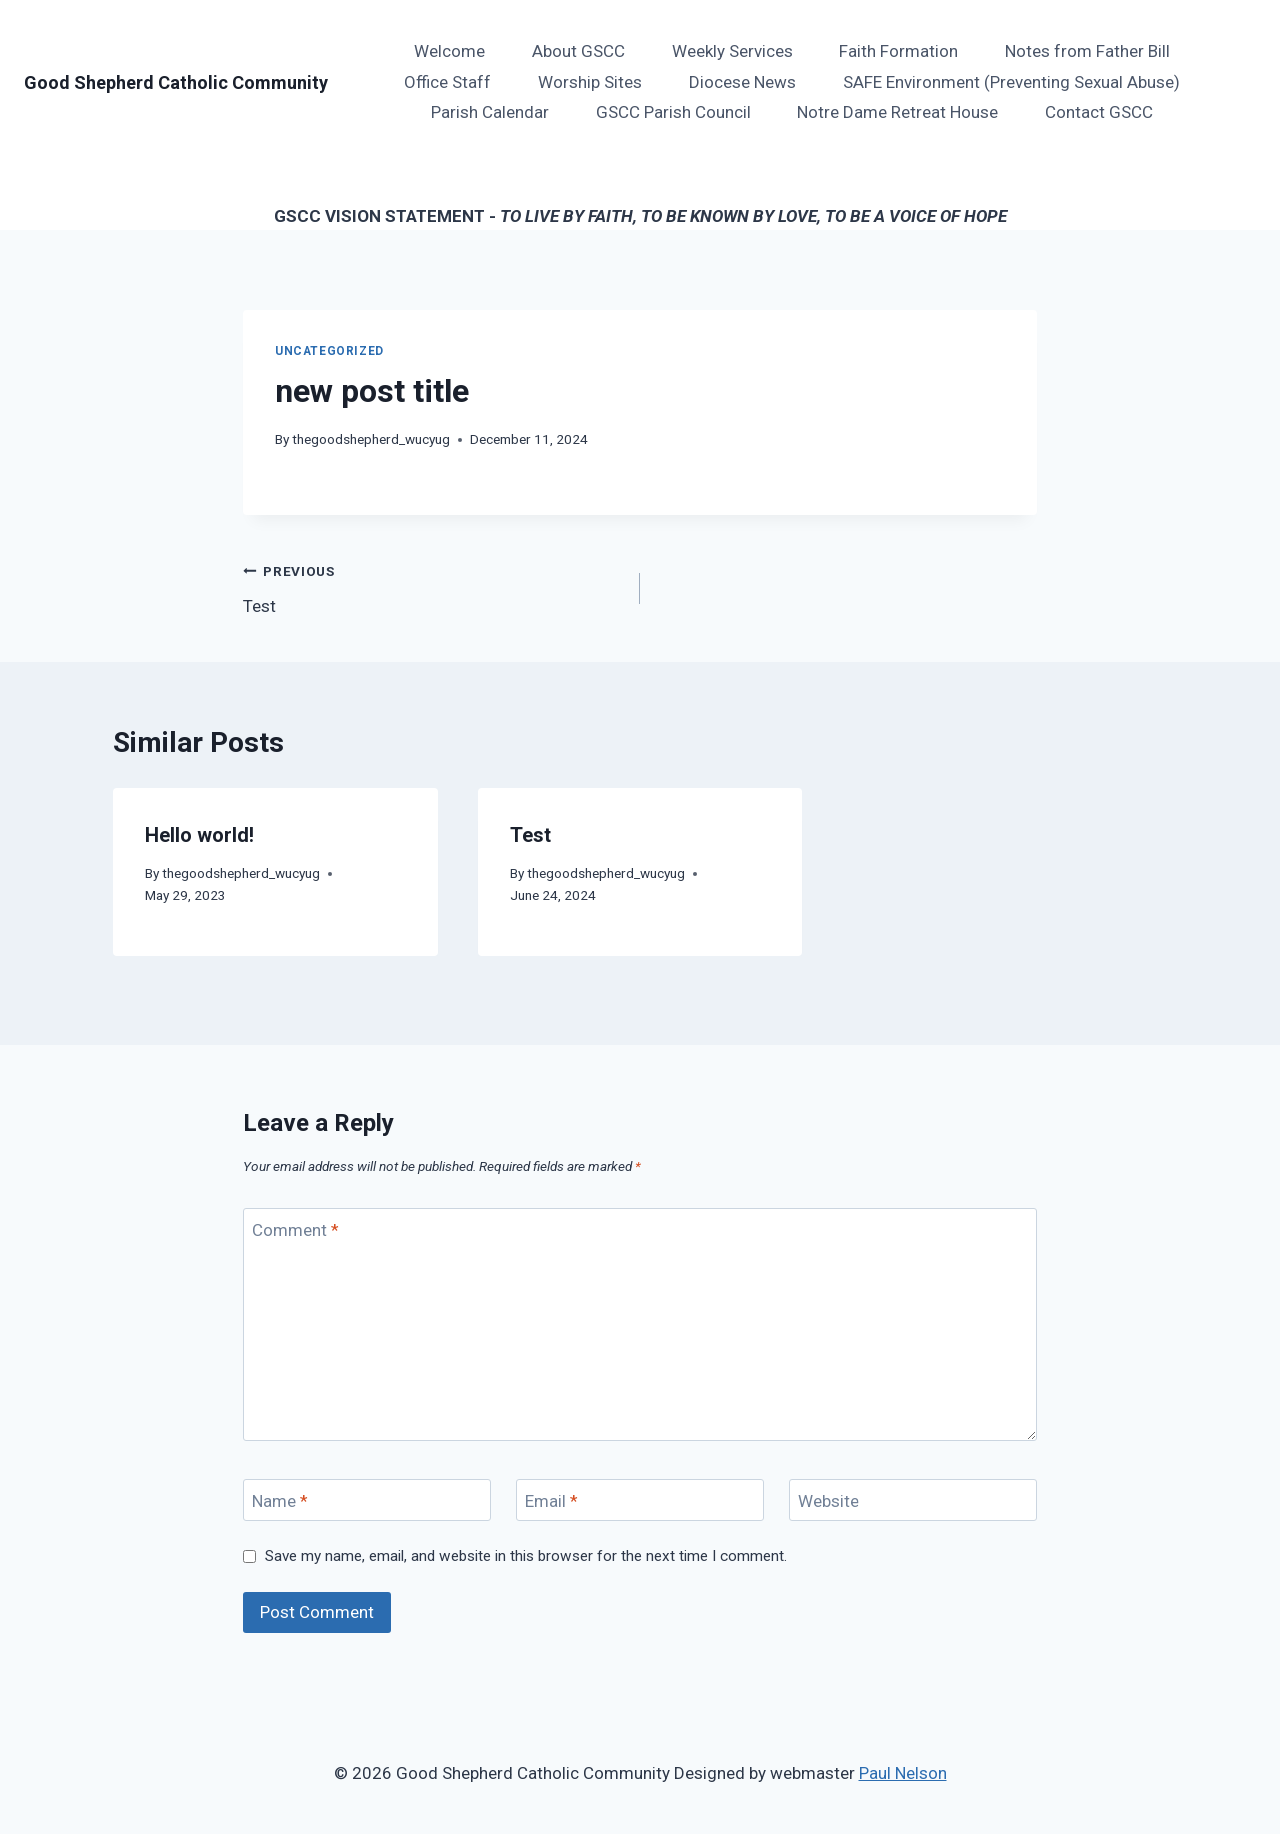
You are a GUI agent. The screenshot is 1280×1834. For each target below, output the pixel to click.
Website (828, 1501)
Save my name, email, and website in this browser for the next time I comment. (526, 1556)
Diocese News (742, 82)
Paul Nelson (903, 1773)
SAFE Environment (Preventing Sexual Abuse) (1011, 82)
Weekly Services (732, 51)
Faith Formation (898, 51)
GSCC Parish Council (673, 112)
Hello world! (199, 835)
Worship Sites (590, 82)
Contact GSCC (1099, 112)
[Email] (640, 1500)
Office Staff (447, 82)
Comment (295, 1230)
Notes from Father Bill (1087, 51)
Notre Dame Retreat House (897, 112)
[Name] (367, 1500)
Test (433, 586)
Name (280, 1501)
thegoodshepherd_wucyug (371, 439)
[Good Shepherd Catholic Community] (176, 83)
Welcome (449, 51)
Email (551, 1501)
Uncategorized (329, 351)
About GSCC (578, 51)
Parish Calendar (490, 112)
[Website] (913, 1500)
